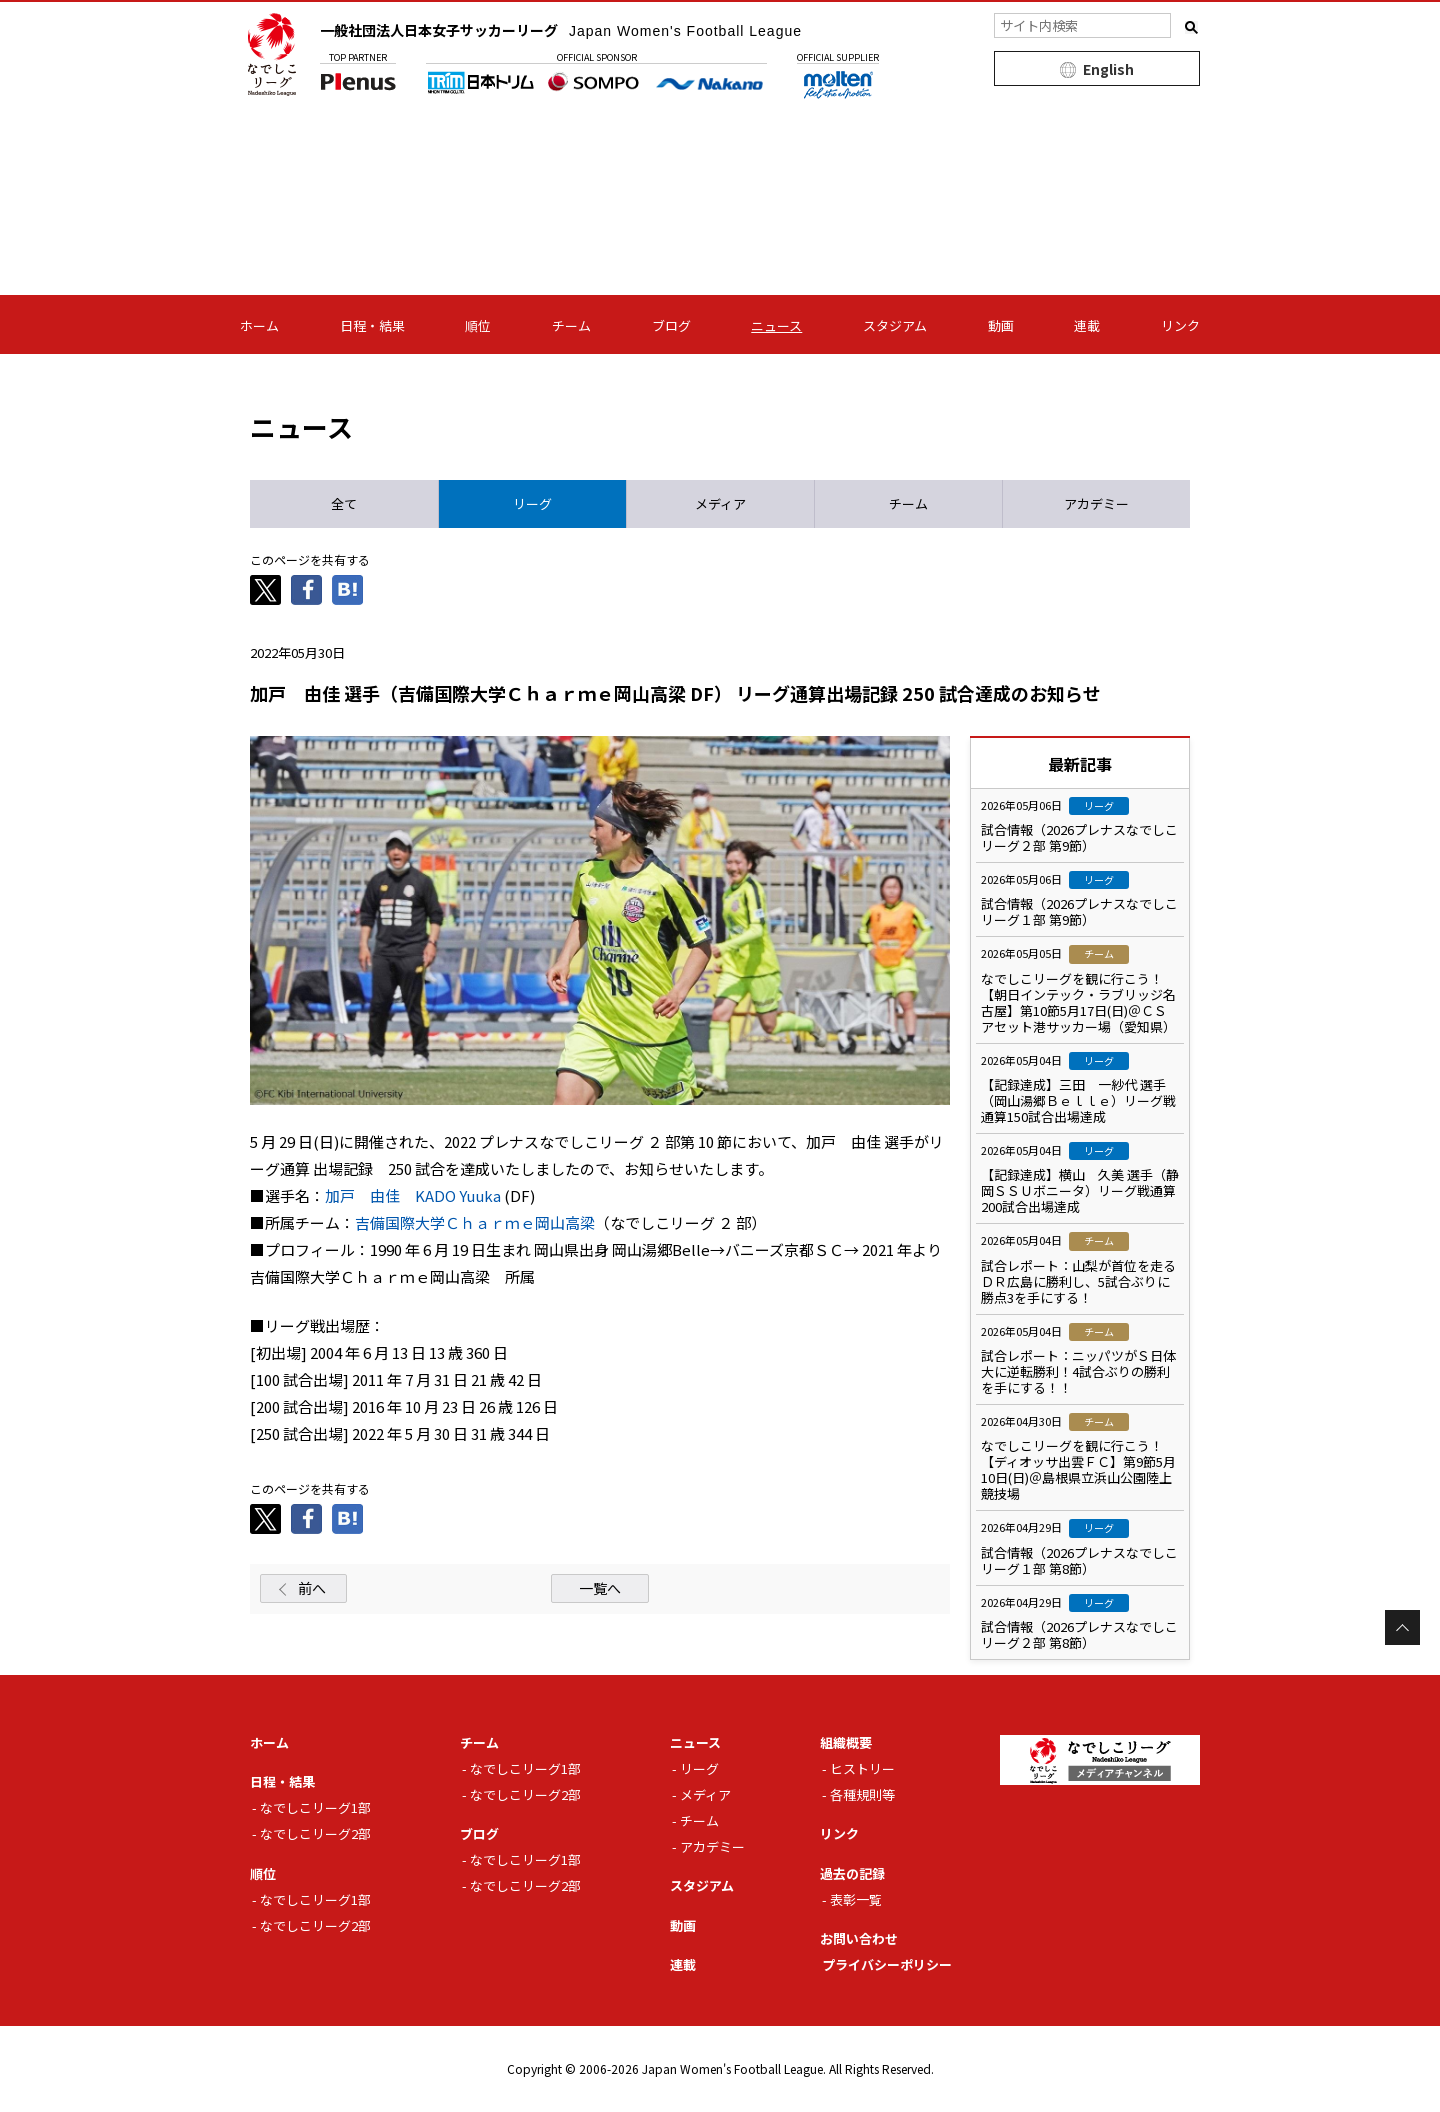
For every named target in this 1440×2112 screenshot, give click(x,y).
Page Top (1402, 1627)
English (1108, 69)
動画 (1001, 325)
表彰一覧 (856, 1899)
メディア (705, 1794)
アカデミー (712, 1846)
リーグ (699, 1768)
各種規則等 (862, 1794)
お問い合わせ (859, 1938)
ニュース (776, 325)
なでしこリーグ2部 (315, 1833)
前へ (312, 1588)
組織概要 (846, 1742)
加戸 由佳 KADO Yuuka (413, 1195)
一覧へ (600, 1588)
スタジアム (895, 325)
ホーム (259, 325)
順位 (478, 325)
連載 (1087, 325)
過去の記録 (852, 1873)
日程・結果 (372, 325)
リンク (1180, 325)
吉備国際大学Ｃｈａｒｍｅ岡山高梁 (475, 1222)
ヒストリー (862, 1768)
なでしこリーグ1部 (315, 1807)
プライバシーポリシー (887, 1964)
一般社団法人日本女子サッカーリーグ (561, 30)
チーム (571, 325)
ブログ (671, 325)
